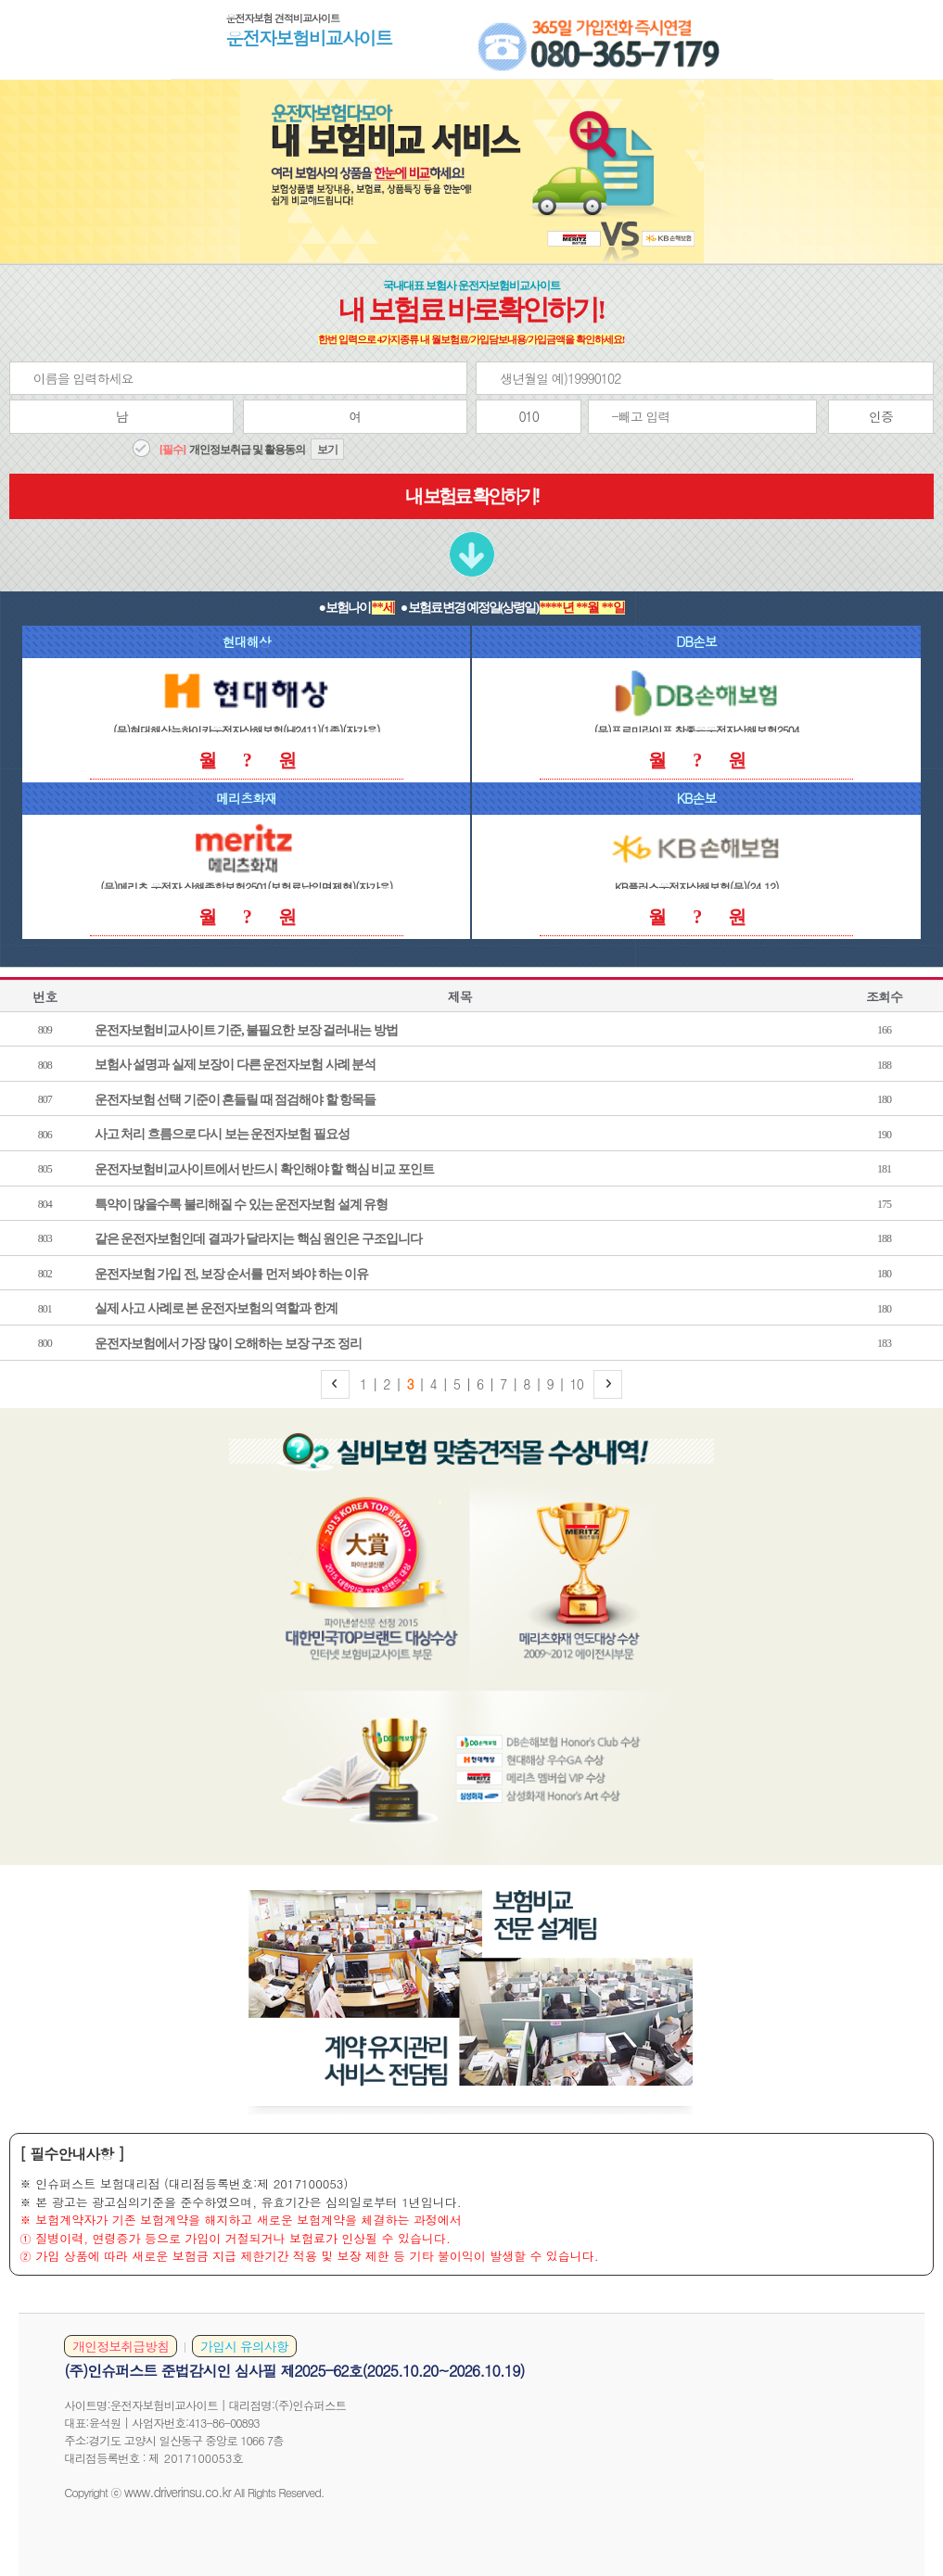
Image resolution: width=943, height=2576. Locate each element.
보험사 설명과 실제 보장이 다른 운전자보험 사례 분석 (235, 1065)
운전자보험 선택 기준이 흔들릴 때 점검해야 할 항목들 (235, 1100)
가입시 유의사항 (244, 2346)
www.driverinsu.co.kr (177, 2491)
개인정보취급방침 (120, 2346)
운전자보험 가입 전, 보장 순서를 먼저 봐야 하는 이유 (232, 1274)
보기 (327, 449)
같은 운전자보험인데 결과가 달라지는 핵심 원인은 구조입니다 (258, 1239)
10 (576, 1384)
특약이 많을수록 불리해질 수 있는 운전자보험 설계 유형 (242, 1205)
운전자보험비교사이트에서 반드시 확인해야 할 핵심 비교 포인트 (264, 1169)
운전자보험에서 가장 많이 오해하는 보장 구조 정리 (228, 1344)
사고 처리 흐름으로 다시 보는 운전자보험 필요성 (222, 1134)
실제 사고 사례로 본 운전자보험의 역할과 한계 (216, 1308)
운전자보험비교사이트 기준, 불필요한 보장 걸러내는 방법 (246, 1030)
